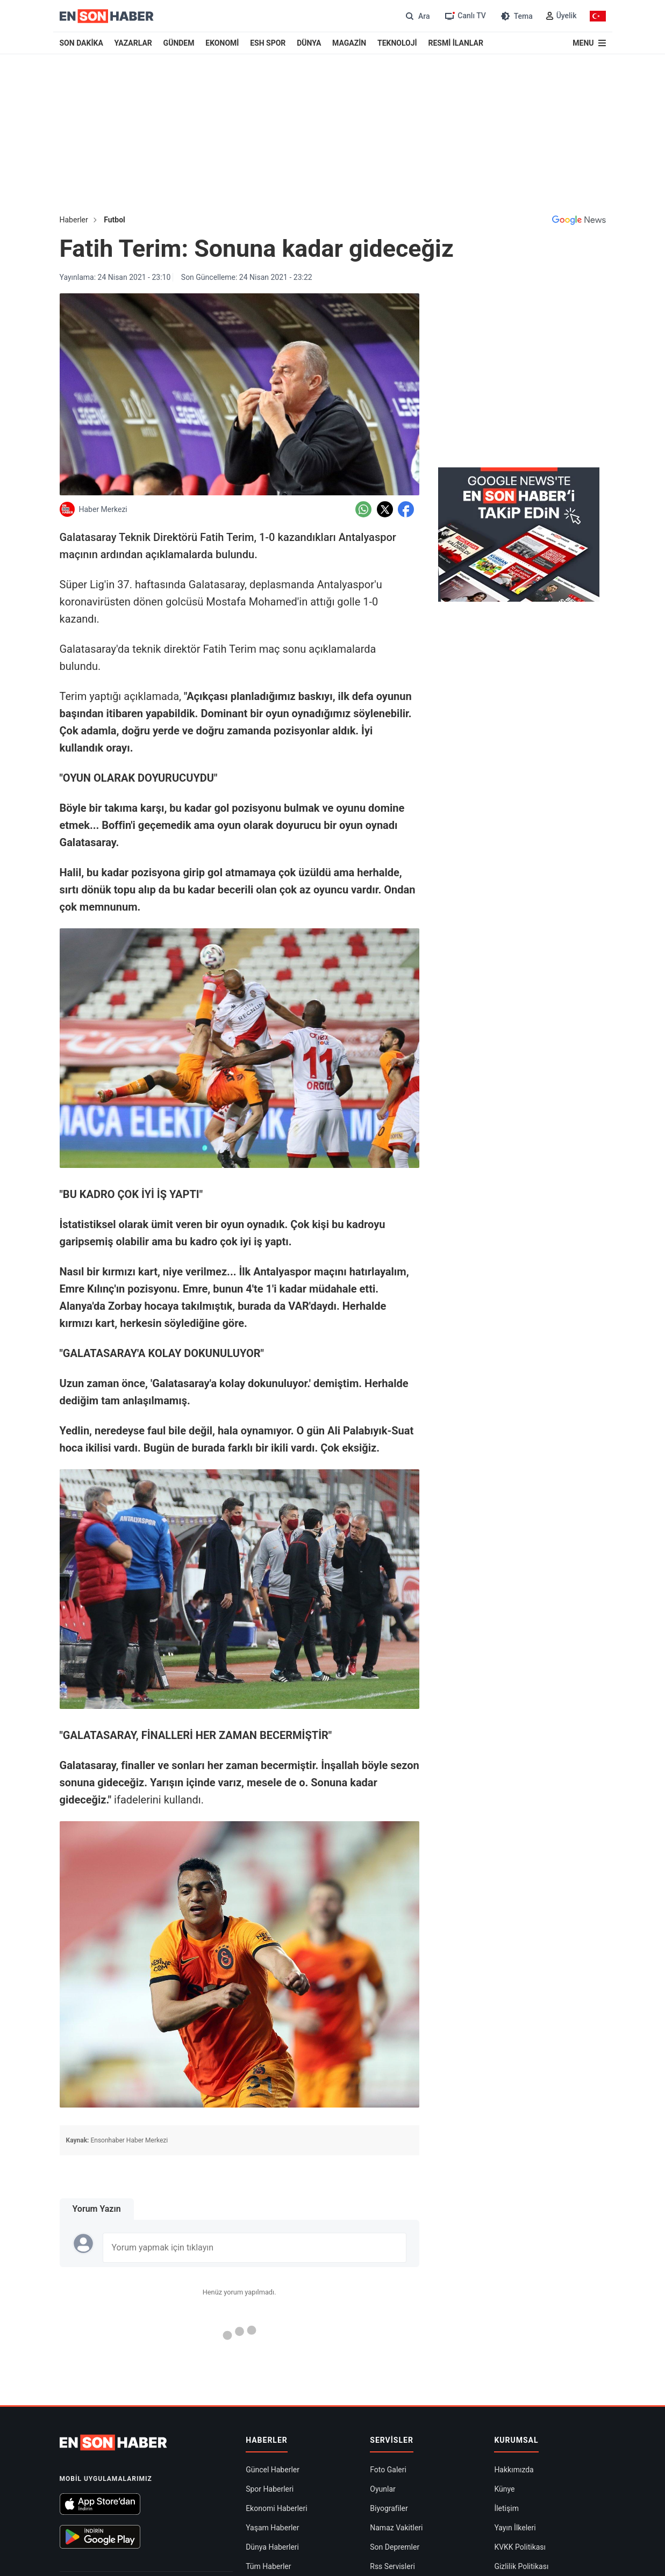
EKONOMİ (222, 43)
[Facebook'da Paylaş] (406, 509)
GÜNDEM (179, 43)
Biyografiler (388, 2508)
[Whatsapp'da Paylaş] (363, 509)
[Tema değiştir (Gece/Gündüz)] (516, 16)
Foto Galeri (388, 2469)
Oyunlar (382, 2489)
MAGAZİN (349, 43)
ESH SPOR (267, 43)
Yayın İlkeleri (514, 2527)
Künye (504, 2489)
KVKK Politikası (520, 2547)
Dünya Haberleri (272, 2547)
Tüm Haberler (268, 2566)
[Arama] (416, 16)
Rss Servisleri (392, 2566)
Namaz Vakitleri (396, 2527)
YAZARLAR (133, 43)
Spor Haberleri (270, 2489)
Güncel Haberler (272, 2469)
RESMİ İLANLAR (455, 43)
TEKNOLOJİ (397, 43)
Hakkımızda (513, 2469)
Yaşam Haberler (272, 2527)
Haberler (74, 219)
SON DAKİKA (81, 43)
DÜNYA (309, 43)
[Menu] (589, 43)
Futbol (114, 219)
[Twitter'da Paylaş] (385, 509)
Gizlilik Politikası (521, 2566)
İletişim (506, 2508)
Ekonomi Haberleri (277, 2508)
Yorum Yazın (97, 2209)
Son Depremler (394, 2547)
